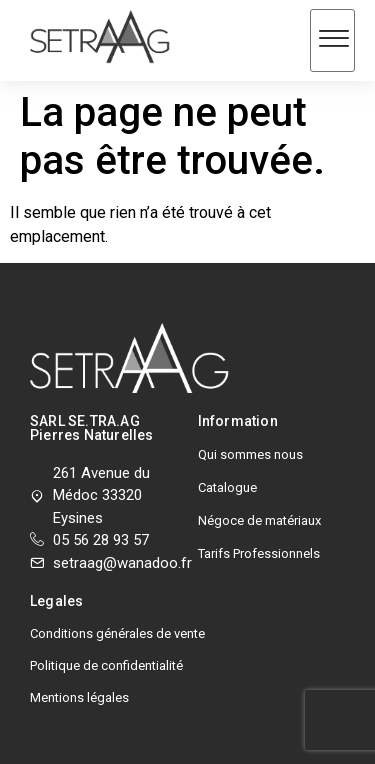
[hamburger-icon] (332, 40)
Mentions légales (79, 697)
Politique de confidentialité (106, 665)
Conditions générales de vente (117, 633)
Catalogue (227, 487)
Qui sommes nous (250, 454)
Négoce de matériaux (259, 520)
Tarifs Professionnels (259, 553)
